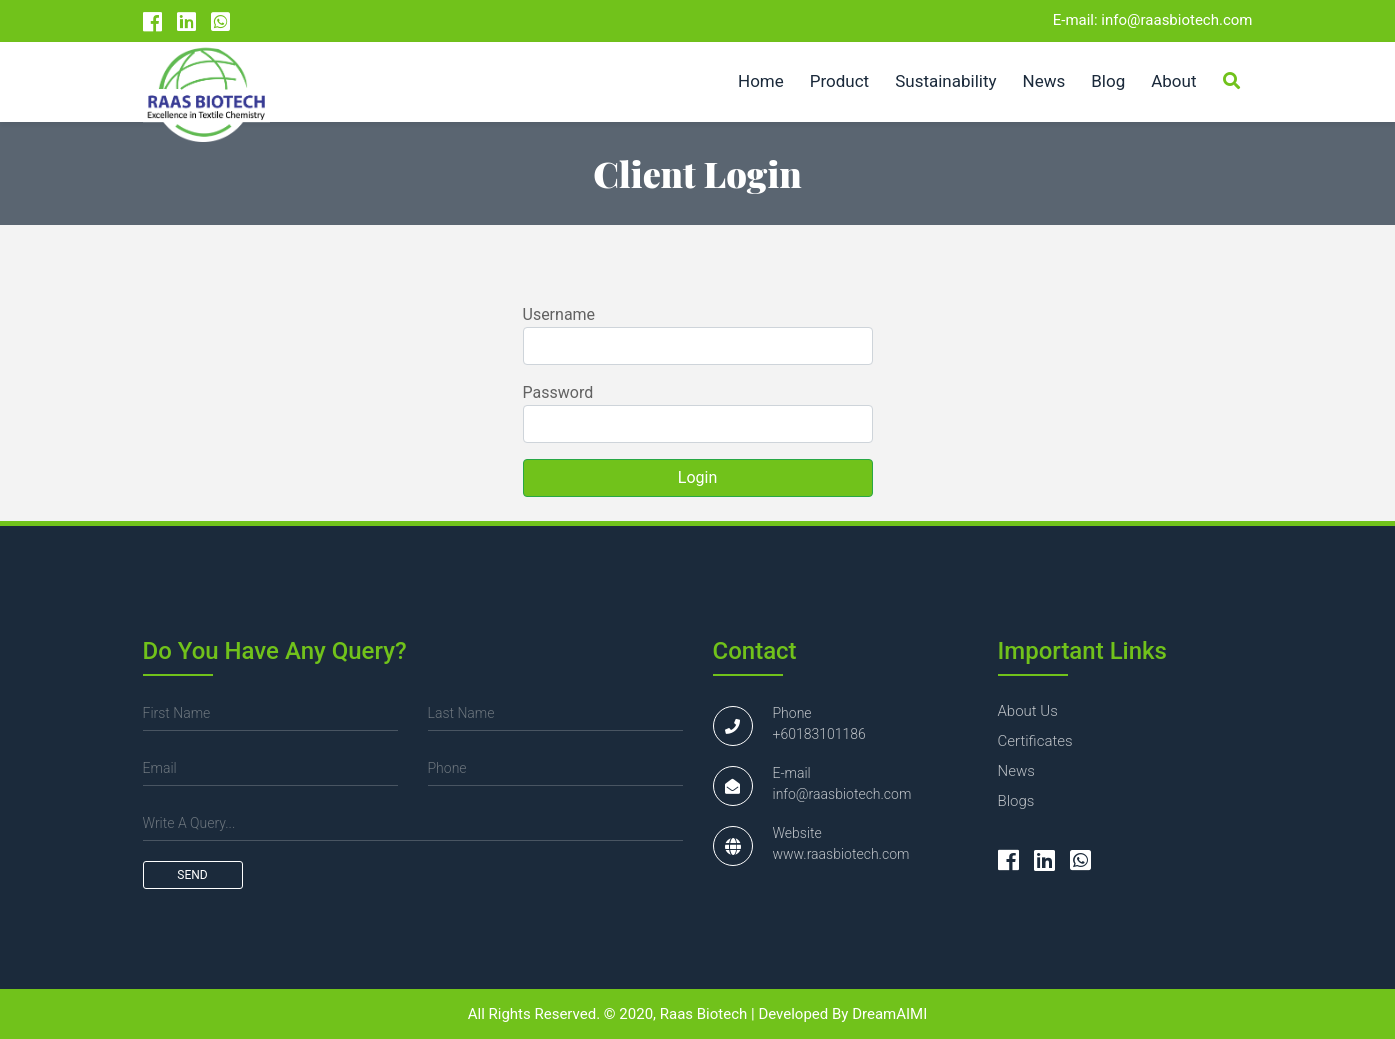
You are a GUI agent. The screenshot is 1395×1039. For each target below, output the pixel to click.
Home (761, 81)
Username (559, 314)
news (1016, 771)
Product (839, 81)
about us (1028, 711)
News (1044, 81)
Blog (1108, 81)
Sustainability (945, 81)
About (1173, 81)
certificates (1035, 741)
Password (558, 392)
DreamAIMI (889, 1014)
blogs (1016, 801)
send (192, 875)
